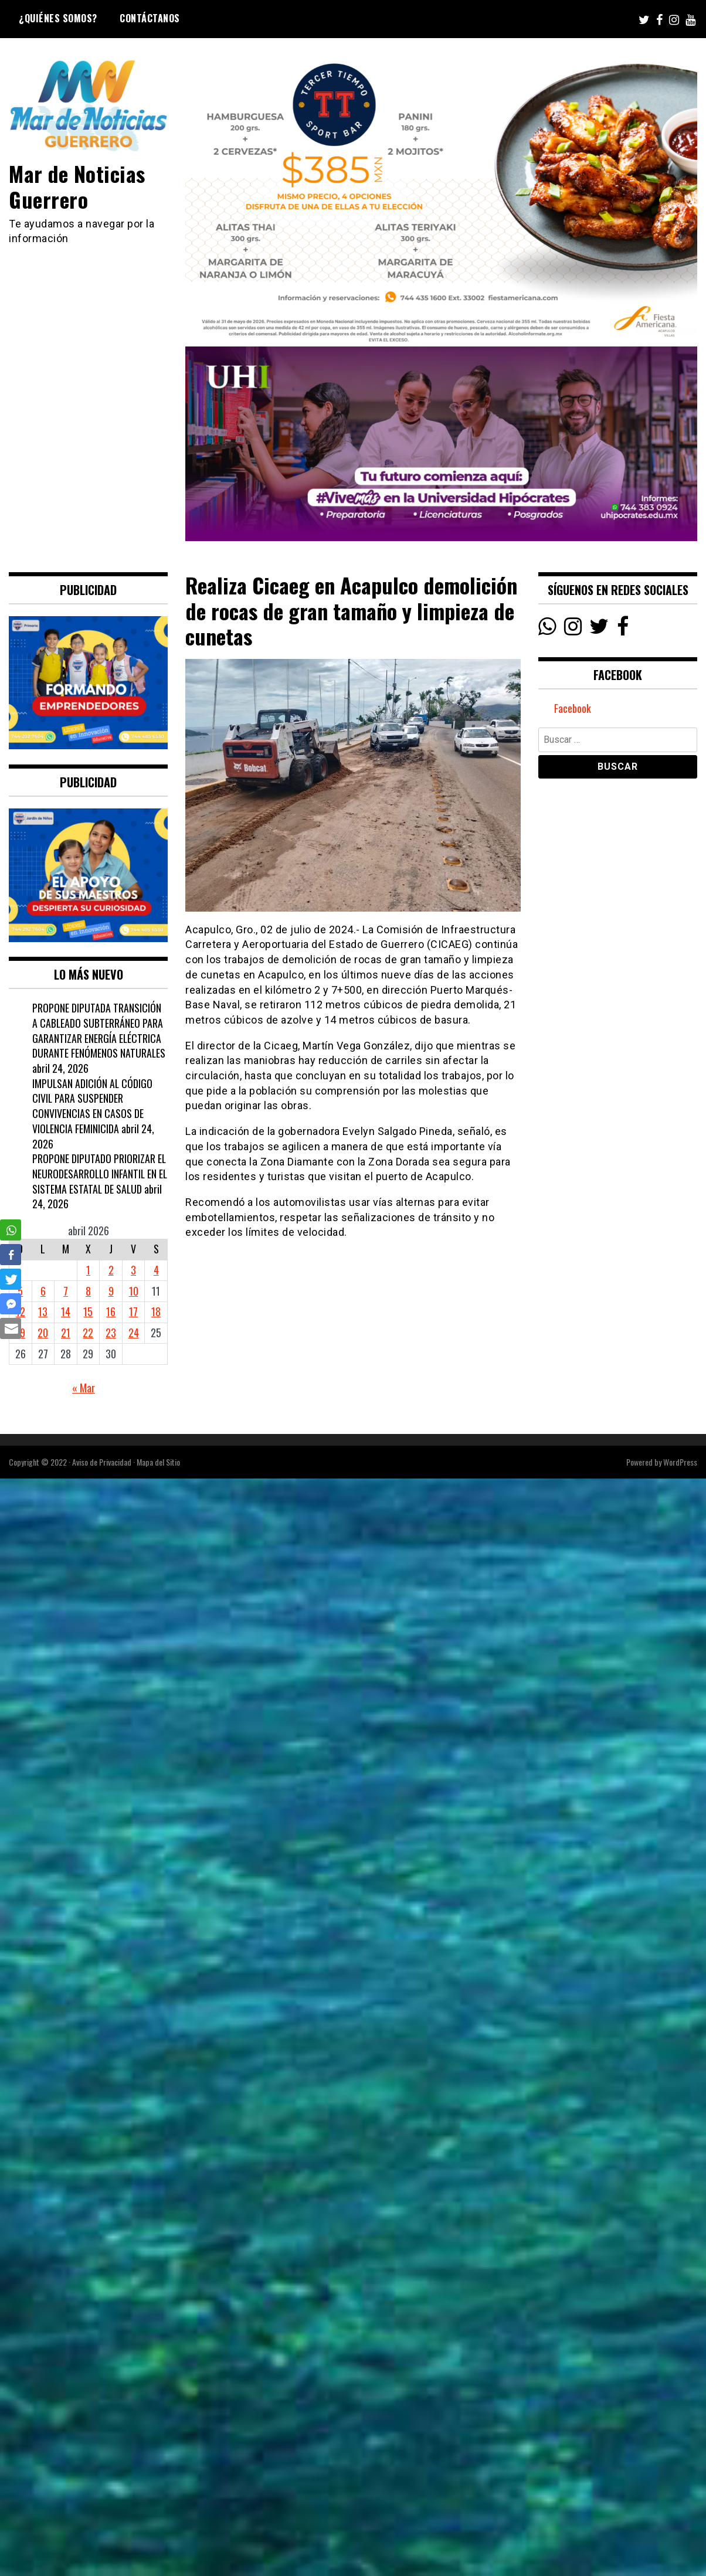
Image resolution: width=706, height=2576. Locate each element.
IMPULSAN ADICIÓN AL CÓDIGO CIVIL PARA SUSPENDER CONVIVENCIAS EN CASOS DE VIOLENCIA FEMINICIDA (93, 1106)
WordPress (680, 1462)
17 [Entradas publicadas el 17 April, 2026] (133, 1311)
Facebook (572, 708)
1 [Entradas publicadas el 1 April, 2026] (88, 1269)
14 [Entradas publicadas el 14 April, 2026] (65, 1311)
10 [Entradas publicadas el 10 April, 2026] (133, 1291)
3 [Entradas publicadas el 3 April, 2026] (133, 1269)
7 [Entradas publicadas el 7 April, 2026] (65, 1291)
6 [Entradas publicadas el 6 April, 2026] (43, 1291)
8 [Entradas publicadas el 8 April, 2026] (88, 1291)
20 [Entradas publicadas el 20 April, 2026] (43, 1332)
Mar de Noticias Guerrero (78, 186)
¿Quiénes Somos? (58, 18)
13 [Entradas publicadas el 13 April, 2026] (42, 1311)
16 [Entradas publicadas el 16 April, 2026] (111, 1311)
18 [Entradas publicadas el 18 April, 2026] (156, 1311)
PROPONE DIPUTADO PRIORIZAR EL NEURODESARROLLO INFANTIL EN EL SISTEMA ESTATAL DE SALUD (99, 1173)
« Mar (83, 1387)
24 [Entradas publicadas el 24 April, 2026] (133, 1332)
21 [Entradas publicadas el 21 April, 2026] (65, 1332)
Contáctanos (150, 18)
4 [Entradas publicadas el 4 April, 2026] (156, 1269)
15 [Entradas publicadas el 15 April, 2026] (88, 1311)
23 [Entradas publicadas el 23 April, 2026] (111, 1332)
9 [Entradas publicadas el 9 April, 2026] (111, 1291)
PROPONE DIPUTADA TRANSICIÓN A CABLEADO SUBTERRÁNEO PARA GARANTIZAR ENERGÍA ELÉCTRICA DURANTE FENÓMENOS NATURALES (99, 1030)
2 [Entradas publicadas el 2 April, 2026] (111, 1269)
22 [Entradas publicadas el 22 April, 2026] (88, 1332)
